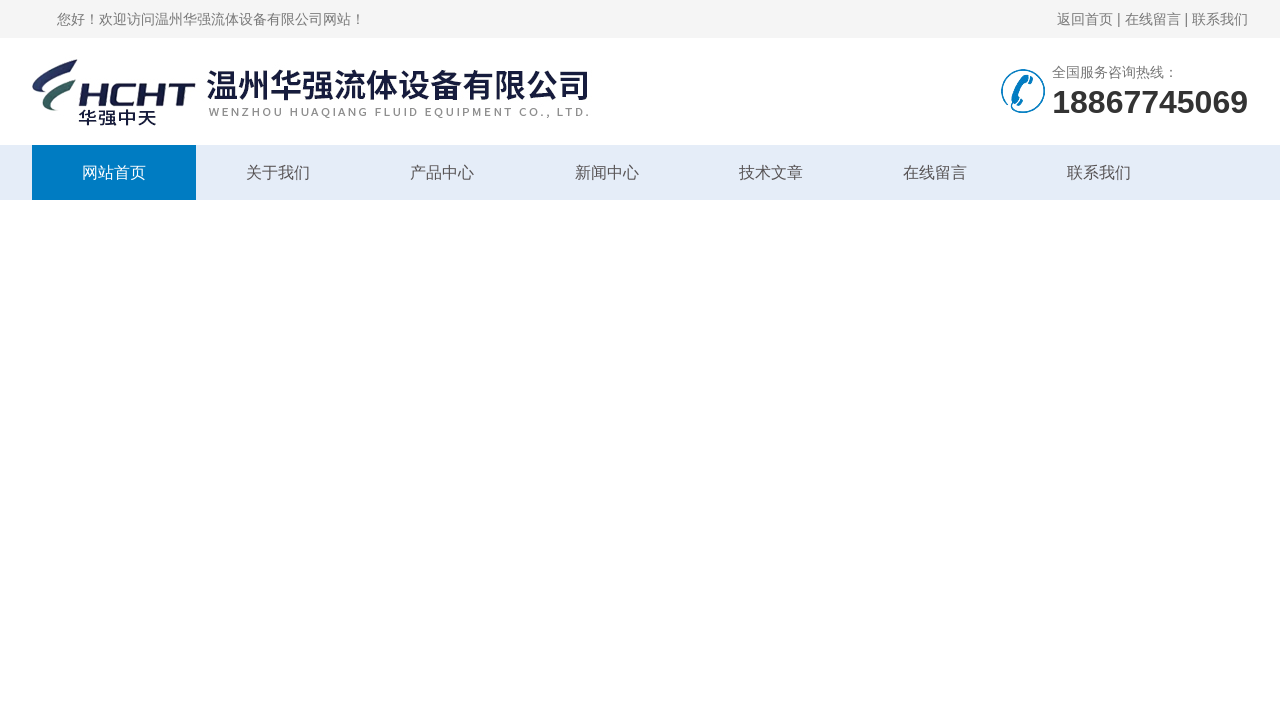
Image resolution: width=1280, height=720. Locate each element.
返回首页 (1085, 19)
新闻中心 (607, 172)
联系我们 (1220, 19)
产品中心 (442, 172)
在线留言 (1153, 19)
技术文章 (771, 172)
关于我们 (278, 172)
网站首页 (114, 172)
